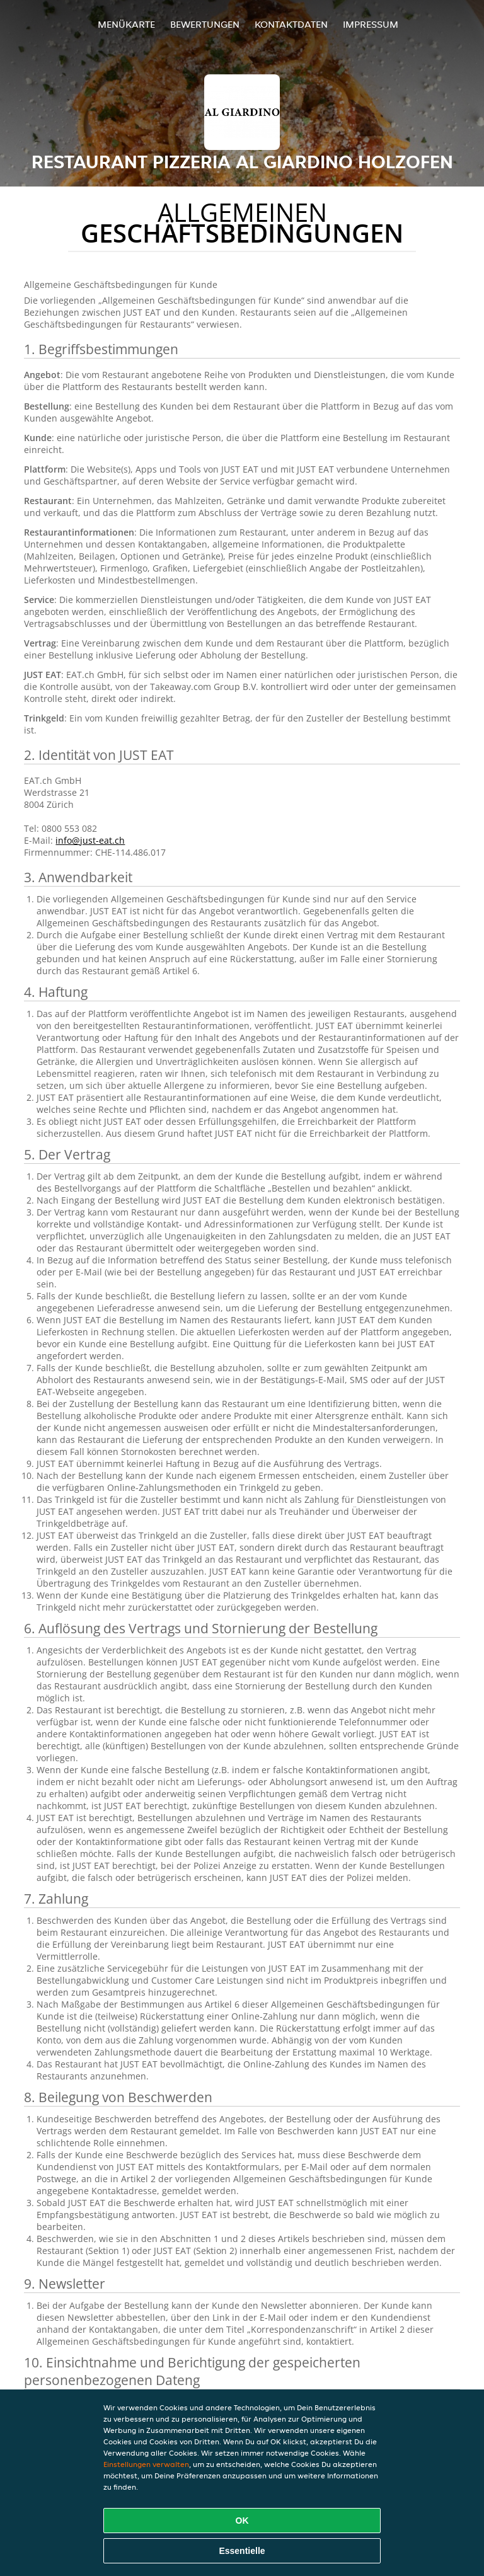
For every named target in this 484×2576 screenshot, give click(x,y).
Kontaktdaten (291, 24)
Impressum (370, 24)
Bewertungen (204, 24)
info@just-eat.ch (90, 840)
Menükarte (126, 24)
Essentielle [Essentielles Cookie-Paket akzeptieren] (242, 2551)
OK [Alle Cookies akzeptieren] (242, 2521)
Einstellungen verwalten (146, 2464)
